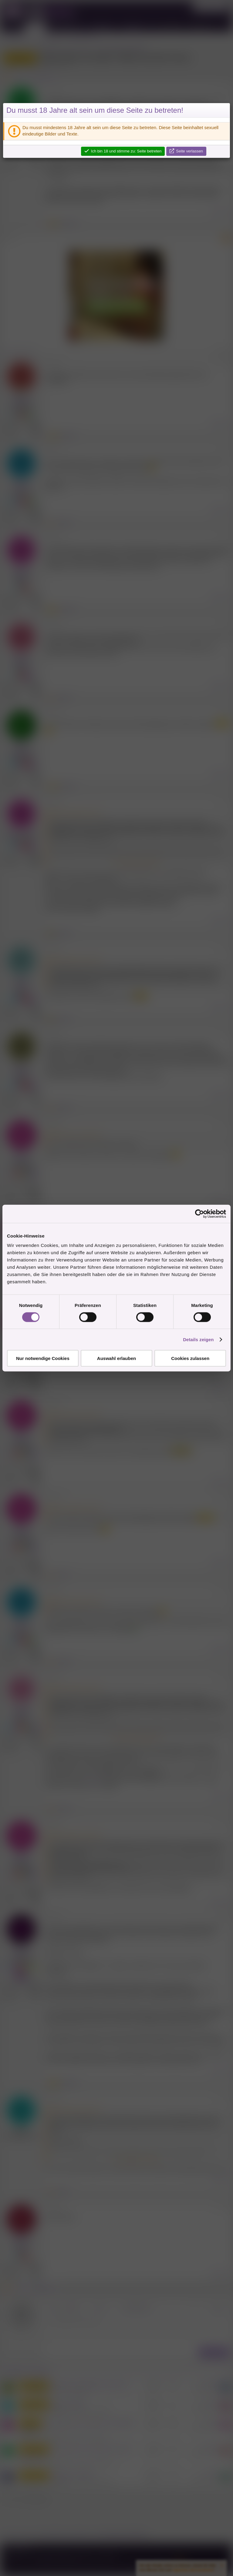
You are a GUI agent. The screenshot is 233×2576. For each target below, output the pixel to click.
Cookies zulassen (190, 1358)
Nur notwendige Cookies (42, 1358)
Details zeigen (198, 1339)
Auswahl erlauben (116, 1358)
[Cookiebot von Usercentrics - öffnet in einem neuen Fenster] (199, 1213)
